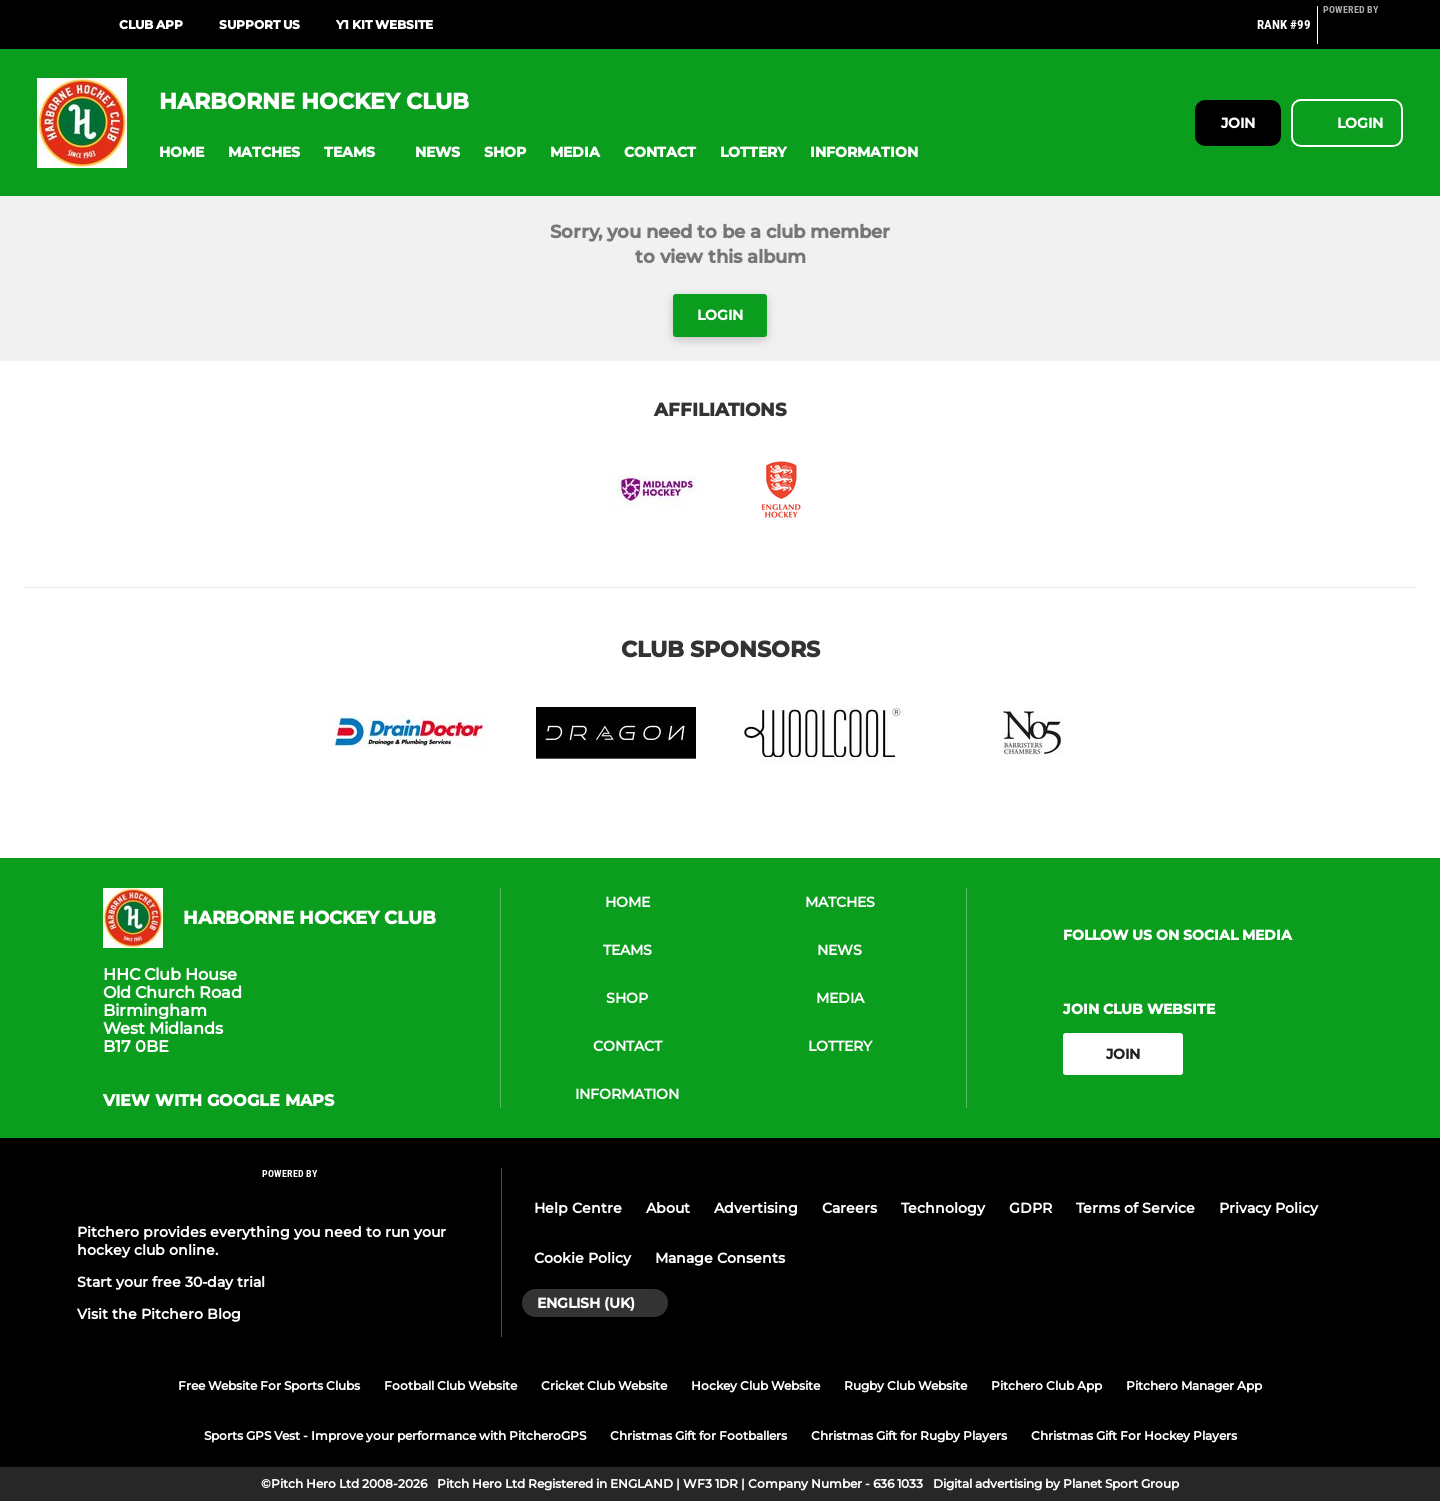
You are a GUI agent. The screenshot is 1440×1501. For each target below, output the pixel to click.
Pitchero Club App (1046, 1385)
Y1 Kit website (384, 24)
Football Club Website (450, 1385)
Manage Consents (720, 1258)
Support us (259, 24)
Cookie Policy (582, 1258)
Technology (943, 1208)
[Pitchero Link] (1363, 33)
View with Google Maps (218, 1101)
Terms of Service (1135, 1208)
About (668, 1208)
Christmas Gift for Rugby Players (909, 1435)
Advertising (756, 1208)
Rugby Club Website (905, 1385)
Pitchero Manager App (1194, 1385)
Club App (151, 24)
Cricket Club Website (604, 1385)
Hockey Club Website (755, 1385)
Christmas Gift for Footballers (698, 1435)
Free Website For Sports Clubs (269, 1385)
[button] (181, 152)
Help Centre (578, 1208)
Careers (849, 1208)
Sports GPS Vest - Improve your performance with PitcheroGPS (395, 1435)
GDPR (1030, 1208)
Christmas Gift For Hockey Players (1134, 1435)
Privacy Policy (1268, 1208)
